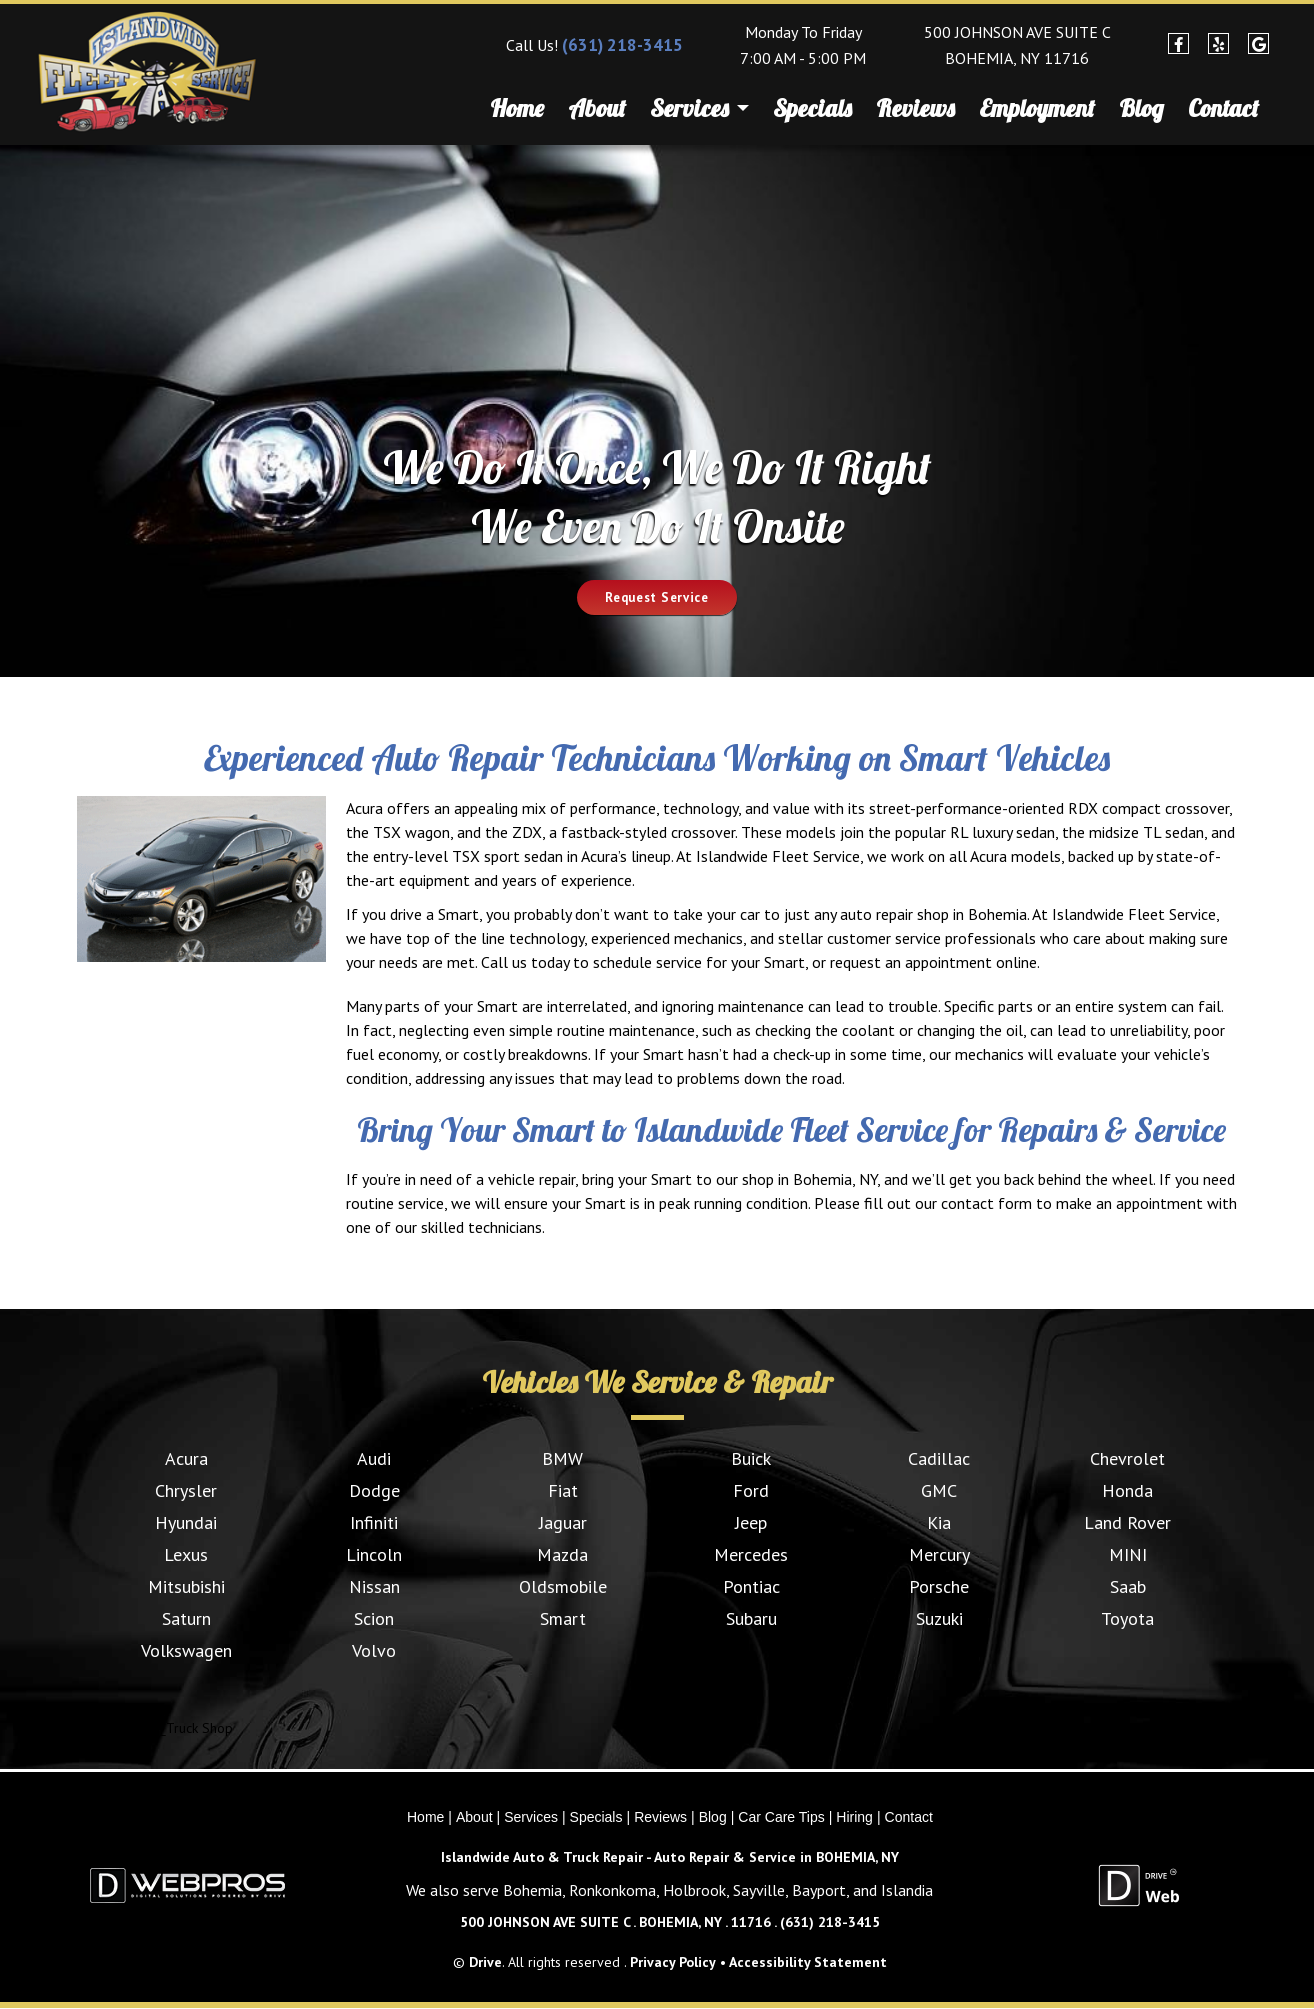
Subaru (751, 1618)
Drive (485, 1962)
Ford (751, 1490)
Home (517, 108)
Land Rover (1127, 1522)
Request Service (657, 597)
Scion (374, 1618)
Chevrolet (1127, 1458)
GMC (939, 1490)
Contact (1223, 108)
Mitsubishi (186, 1586)
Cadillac (939, 1458)
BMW (562, 1458)
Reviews (915, 108)
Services (699, 111)
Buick (751, 1458)
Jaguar (563, 1522)
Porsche (939, 1586)
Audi (374, 1458)
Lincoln (374, 1554)
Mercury (939, 1554)
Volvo (374, 1650)
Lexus (186, 1554)
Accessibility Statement (808, 1962)
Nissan (374, 1586)
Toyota (1127, 1618)
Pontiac (751, 1586)
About (597, 108)
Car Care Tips (781, 1817)
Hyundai (186, 1522)
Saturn (186, 1618)
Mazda (562, 1554)
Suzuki (939, 1618)
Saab (1128, 1586)
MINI (1128, 1554)
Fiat (563, 1490)
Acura (186, 1458)
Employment (1037, 108)
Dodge (374, 1490)
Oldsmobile (563, 1586)
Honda (1127, 1490)
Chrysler (186, 1490)
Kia (939, 1522)
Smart (563, 1618)
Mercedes (751, 1554)
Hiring (854, 1817)
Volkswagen (186, 1650)
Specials (812, 108)
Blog (1141, 108)
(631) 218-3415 (622, 45)
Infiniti (374, 1522)
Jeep (751, 1522)
